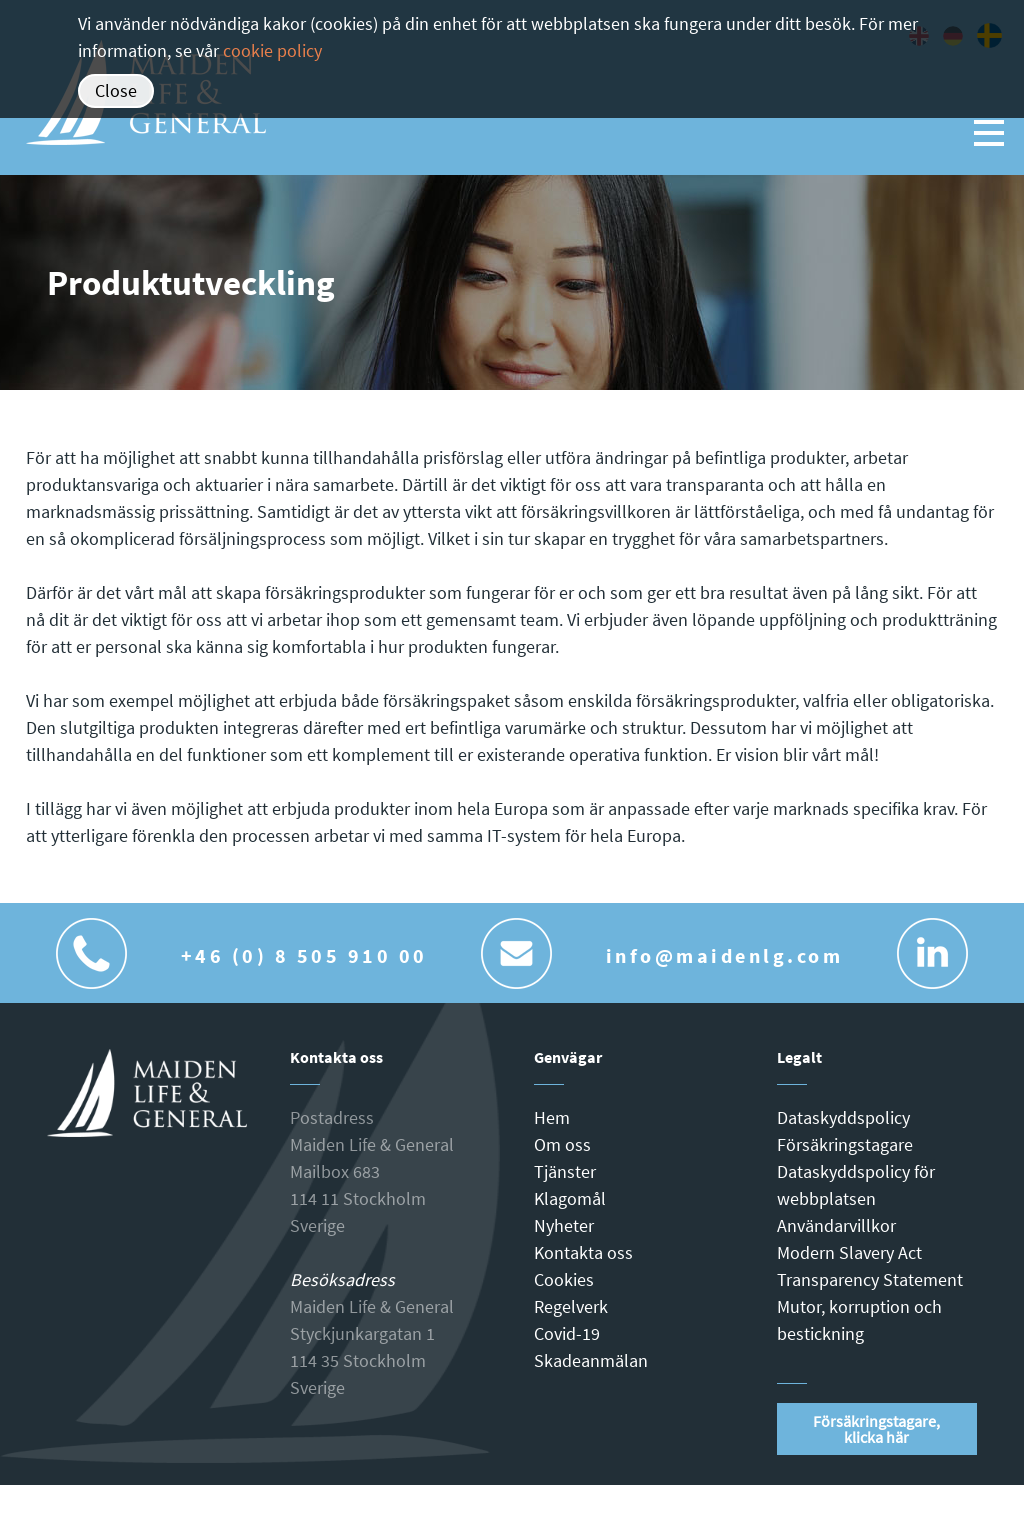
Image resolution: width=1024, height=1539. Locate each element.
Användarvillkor (836, 1225)
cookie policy (272, 50)
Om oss (562, 1144)
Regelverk (571, 1306)
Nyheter (564, 1225)
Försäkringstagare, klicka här (876, 1429)
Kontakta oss (583, 1252)
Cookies (564, 1279)
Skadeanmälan (591, 1360)
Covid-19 (567, 1333)
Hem (552, 1117)
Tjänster (565, 1171)
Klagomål (570, 1198)
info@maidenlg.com (725, 955)
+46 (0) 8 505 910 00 (304, 955)
